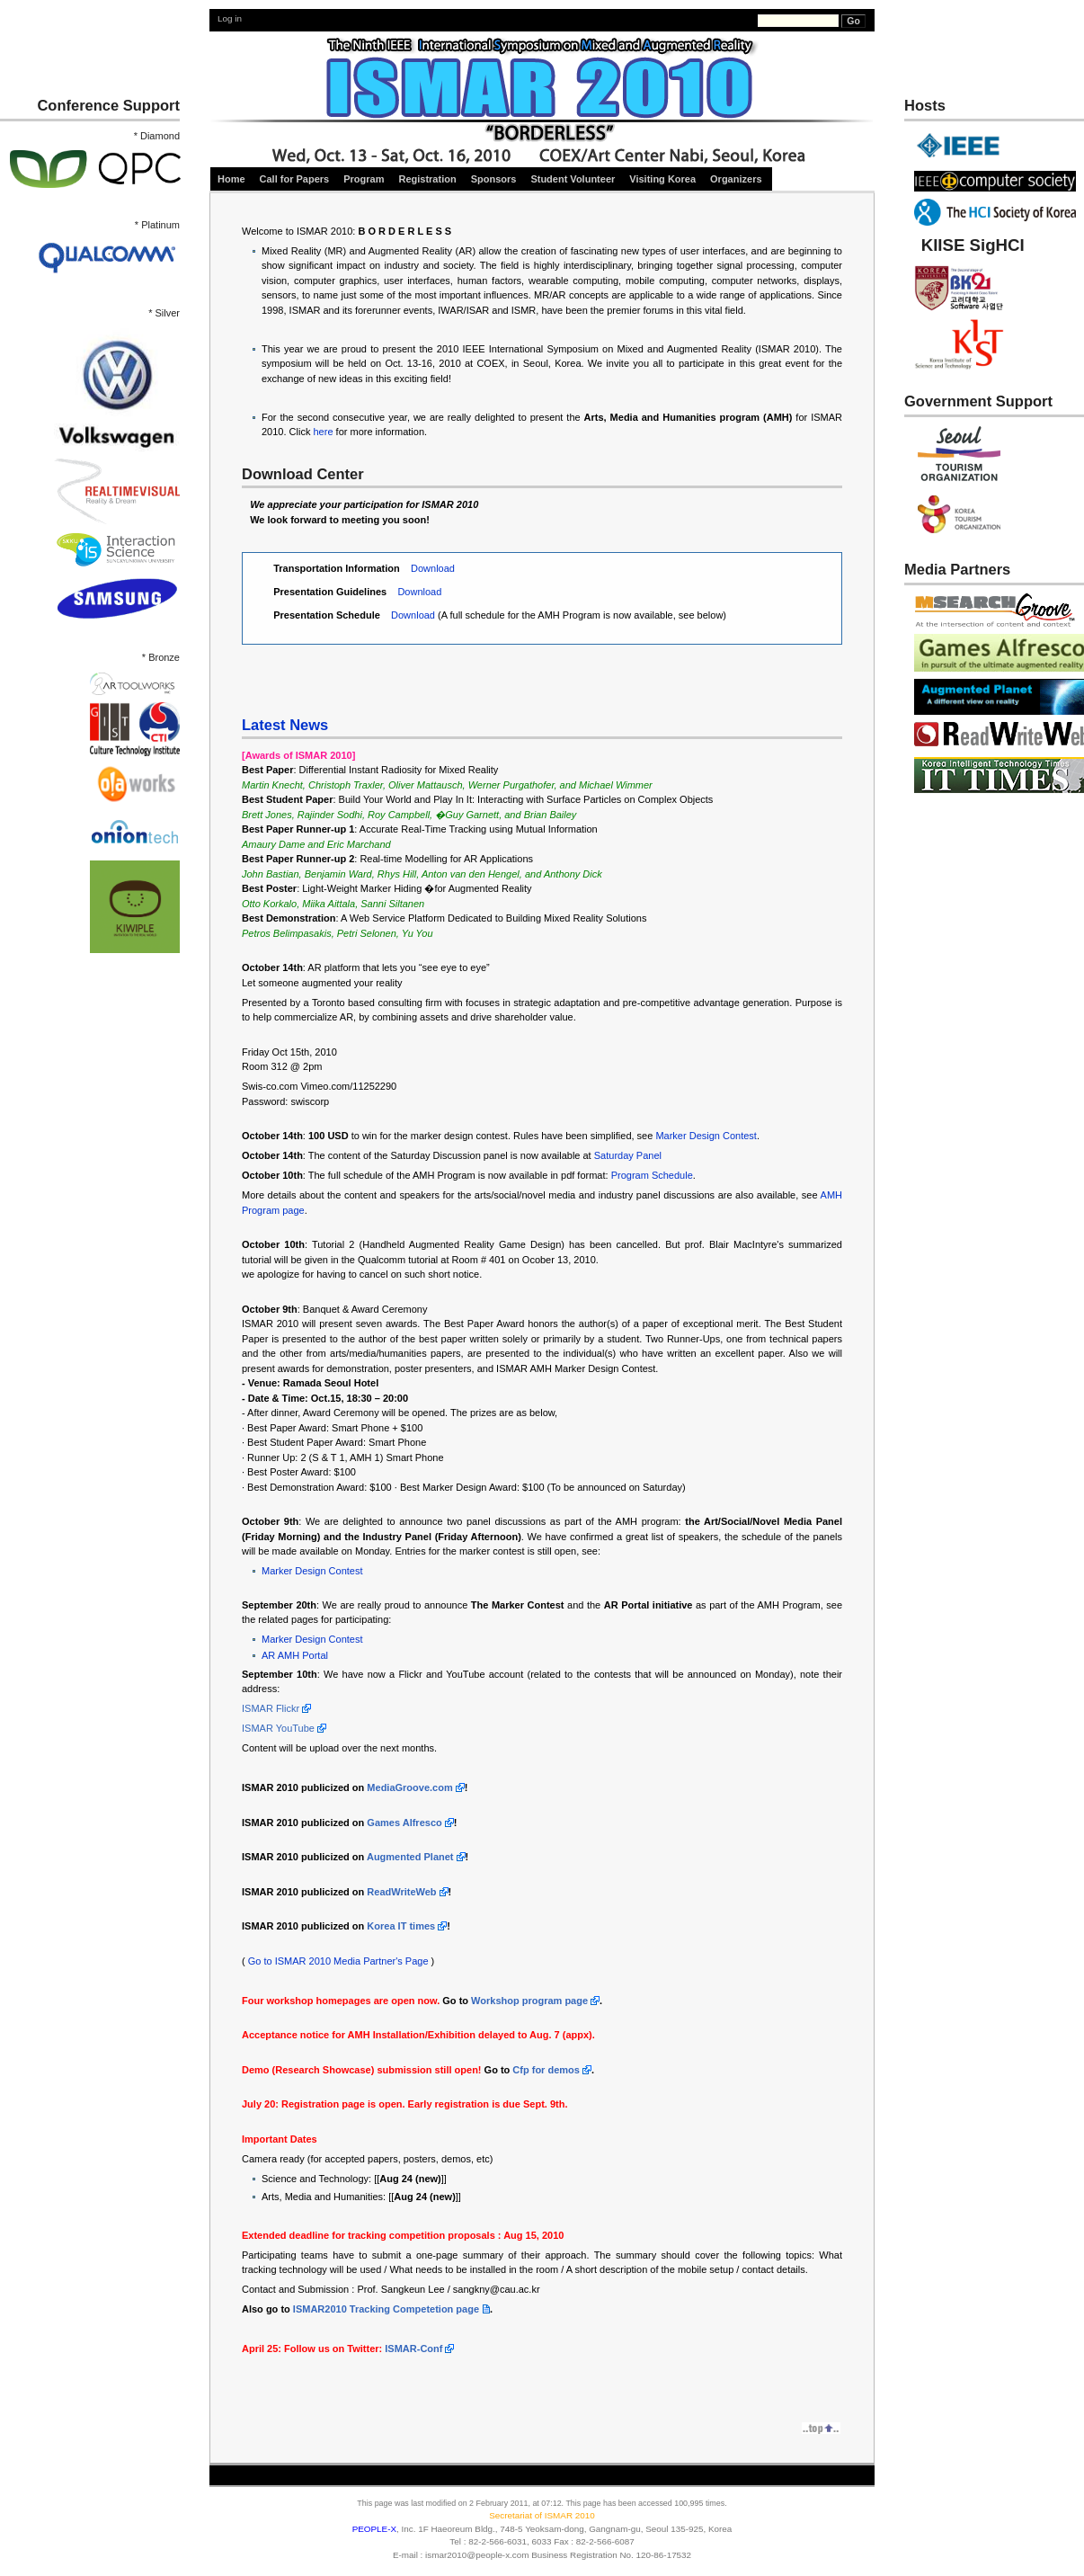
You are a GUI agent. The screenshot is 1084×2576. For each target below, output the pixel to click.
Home (231, 179)
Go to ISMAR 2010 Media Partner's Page (338, 1961)
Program (363, 179)
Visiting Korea (662, 179)
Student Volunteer (572, 179)
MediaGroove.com (409, 1787)
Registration (427, 179)
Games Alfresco (404, 1822)
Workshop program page (529, 2000)
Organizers (737, 179)
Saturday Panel (628, 1155)
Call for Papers (295, 179)
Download (433, 568)
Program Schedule (652, 1175)
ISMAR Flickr (270, 1708)
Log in (230, 18)
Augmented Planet (410, 1856)
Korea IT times (401, 1926)
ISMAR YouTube (278, 1728)
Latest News (285, 725)
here (323, 431)
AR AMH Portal (295, 1655)
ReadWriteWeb (401, 1891)
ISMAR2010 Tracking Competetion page (386, 2309)
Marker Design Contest (706, 1135)
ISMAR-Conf (413, 2348)
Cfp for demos (546, 2069)
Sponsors (494, 179)
